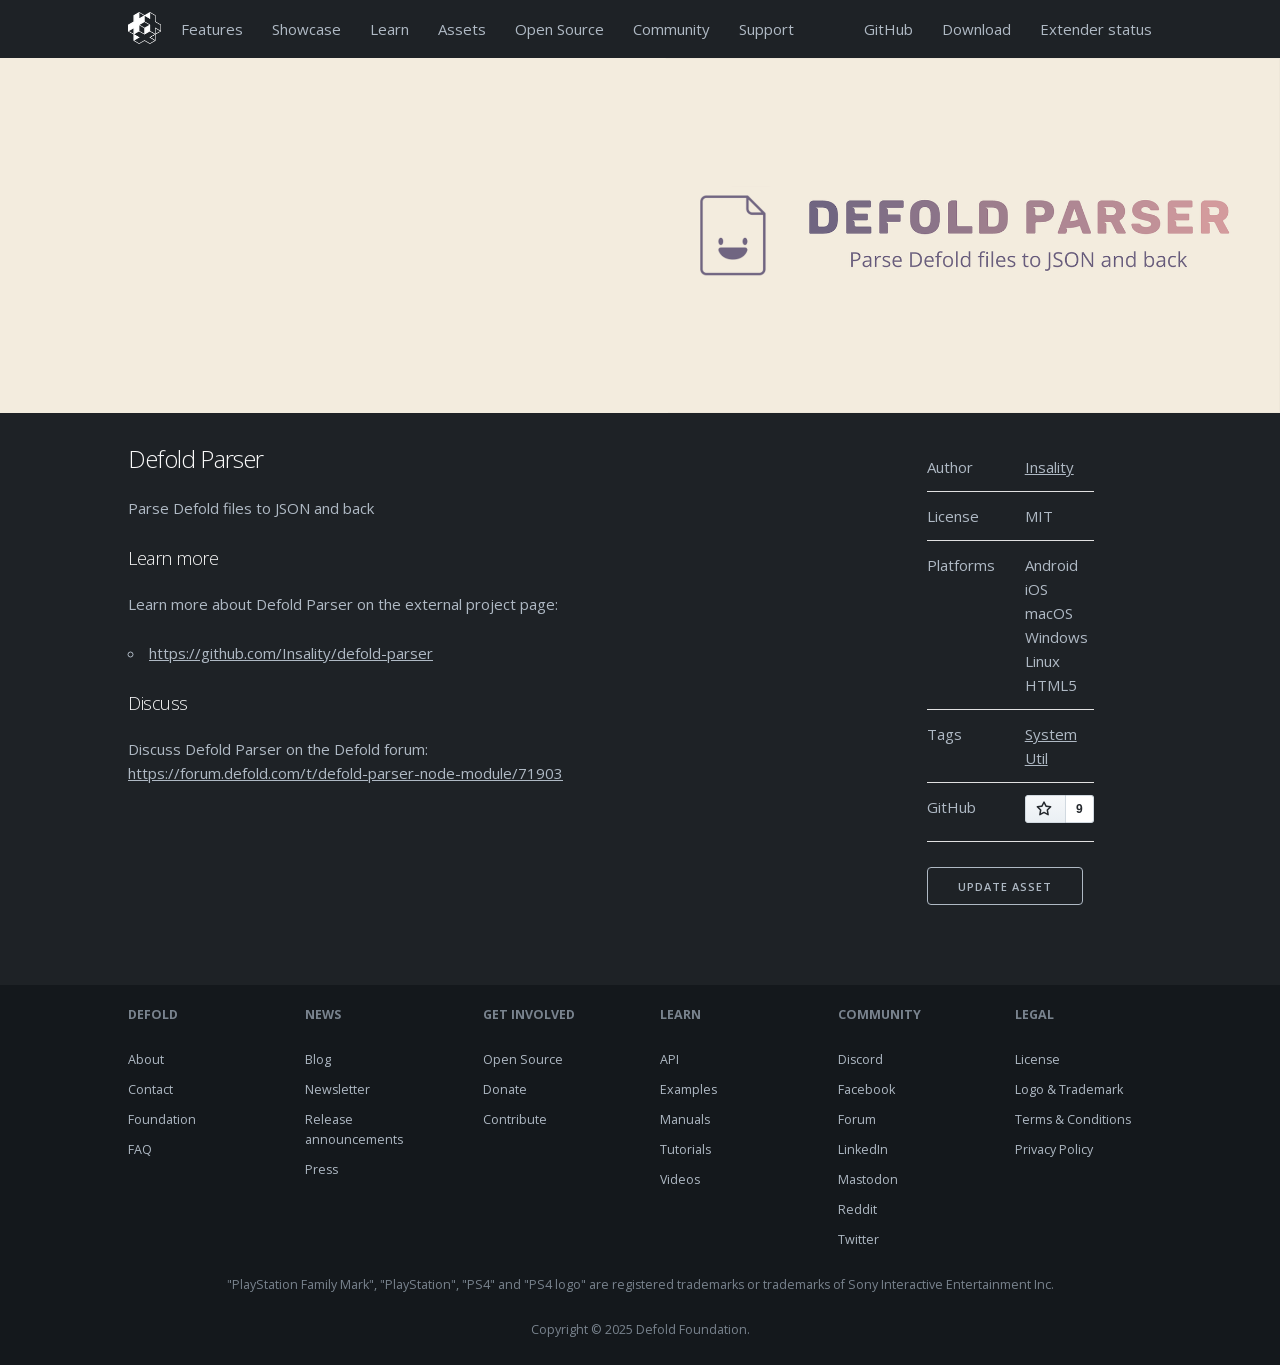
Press (321, 1169)
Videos (680, 1179)
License (1037, 1059)
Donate (505, 1089)
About (146, 1059)
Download (976, 29)
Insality (1049, 467)
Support (766, 29)
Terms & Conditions (1073, 1119)
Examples (688, 1089)
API (669, 1059)
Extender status (1096, 29)
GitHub (888, 29)
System (1051, 734)
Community (671, 29)
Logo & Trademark (1069, 1089)
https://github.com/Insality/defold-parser (291, 653)
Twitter (858, 1239)
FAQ (140, 1149)
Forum (857, 1119)
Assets (462, 29)
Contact (150, 1089)
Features (212, 29)
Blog (318, 1059)
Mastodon (868, 1179)
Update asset (1005, 886)
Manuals (685, 1119)
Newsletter (337, 1089)
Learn (389, 29)
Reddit (857, 1209)
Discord (860, 1059)
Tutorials (685, 1149)
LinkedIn (863, 1149)
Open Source (559, 29)
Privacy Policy (1054, 1149)
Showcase (306, 29)
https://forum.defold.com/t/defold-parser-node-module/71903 (345, 773)
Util (1036, 758)
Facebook (866, 1089)
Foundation (162, 1119)
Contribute (515, 1119)
